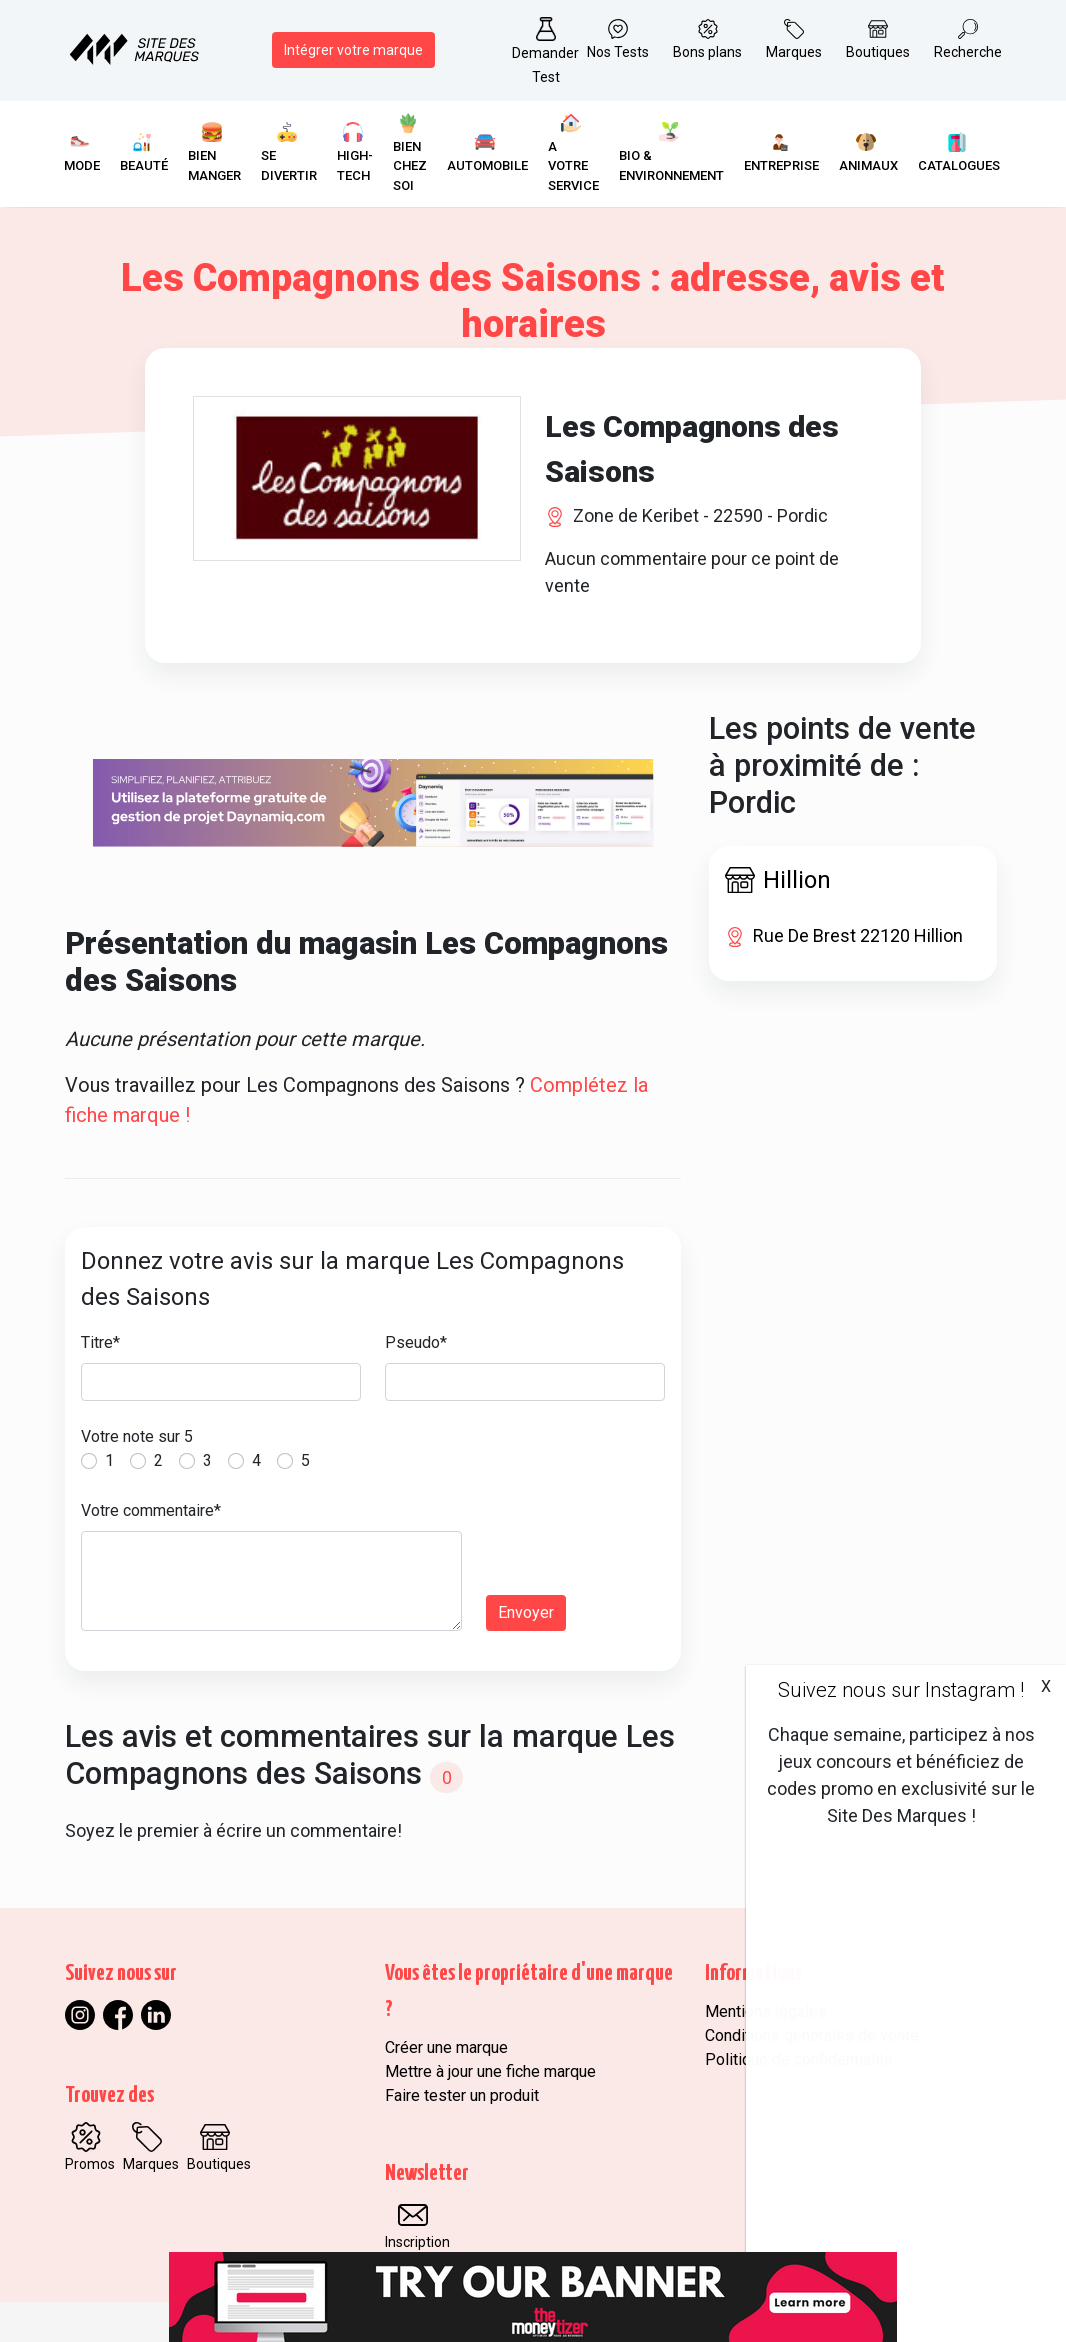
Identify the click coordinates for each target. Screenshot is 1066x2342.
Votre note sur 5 (137, 1436)
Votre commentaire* (151, 1510)
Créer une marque (446, 2047)
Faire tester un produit (462, 2095)
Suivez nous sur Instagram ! (901, 1690)
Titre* (100, 1342)
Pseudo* (416, 1342)
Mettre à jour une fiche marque (490, 2071)
